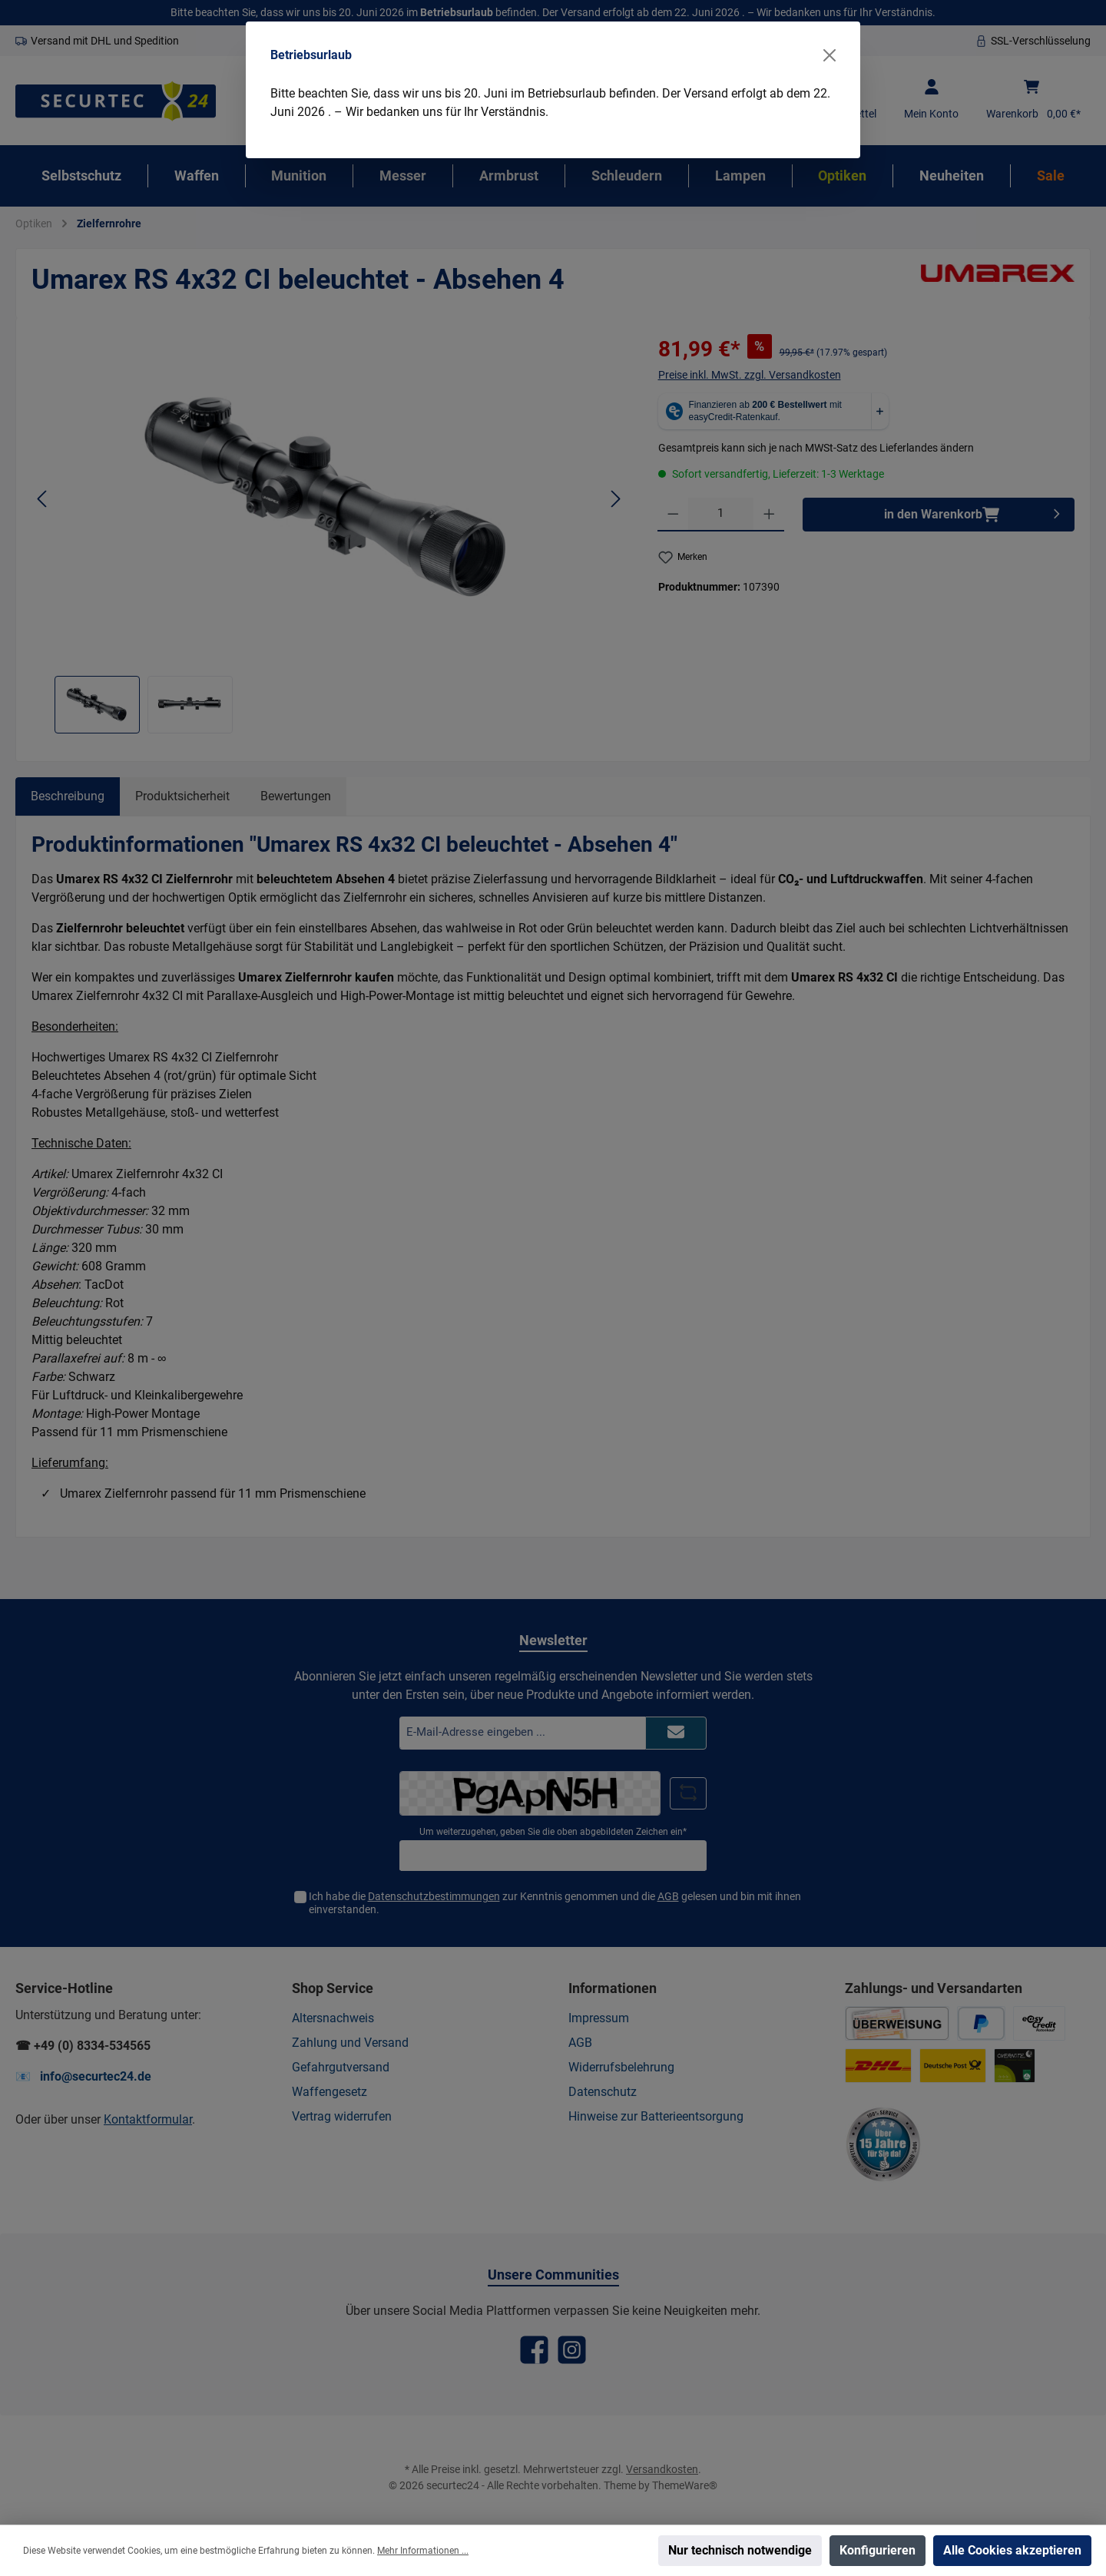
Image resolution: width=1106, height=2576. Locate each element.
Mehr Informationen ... (423, 2550)
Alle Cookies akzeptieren (1012, 2550)
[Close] (829, 55)
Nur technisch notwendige (740, 2550)
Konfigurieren (877, 2550)
